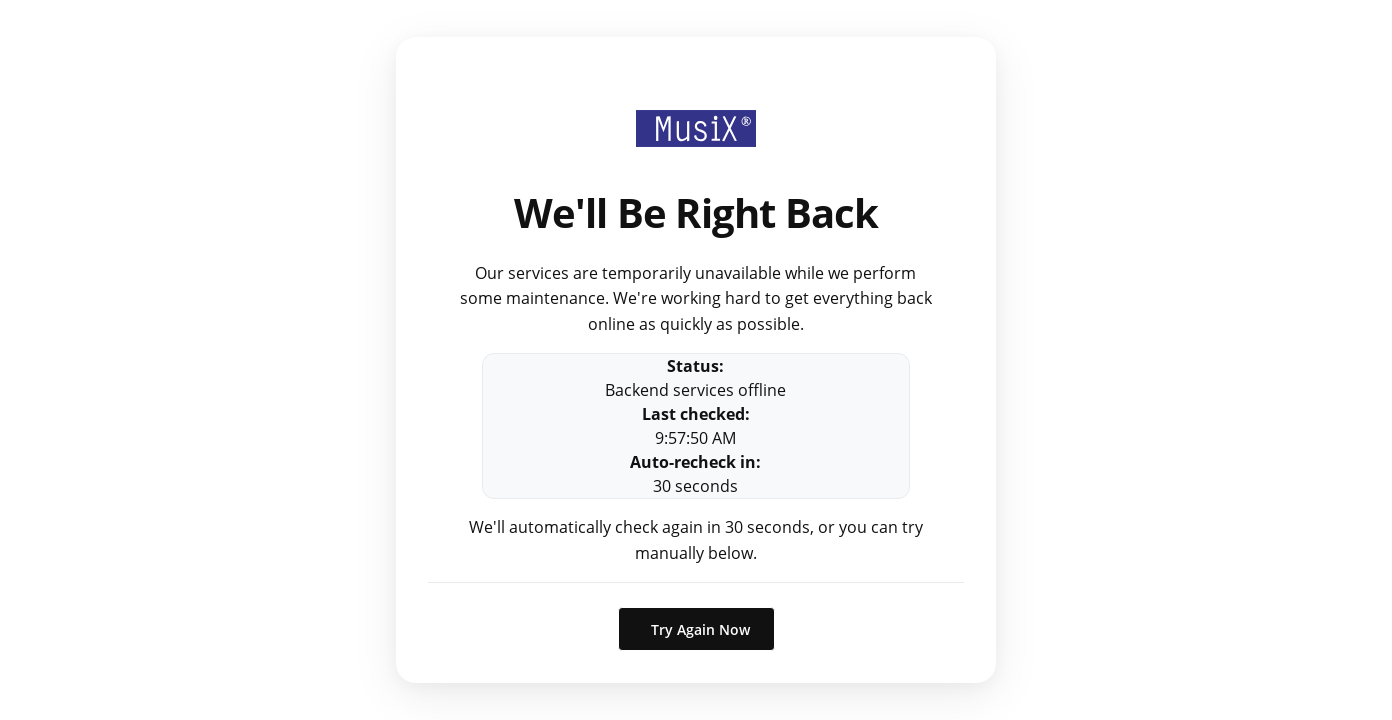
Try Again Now (700, 629)
